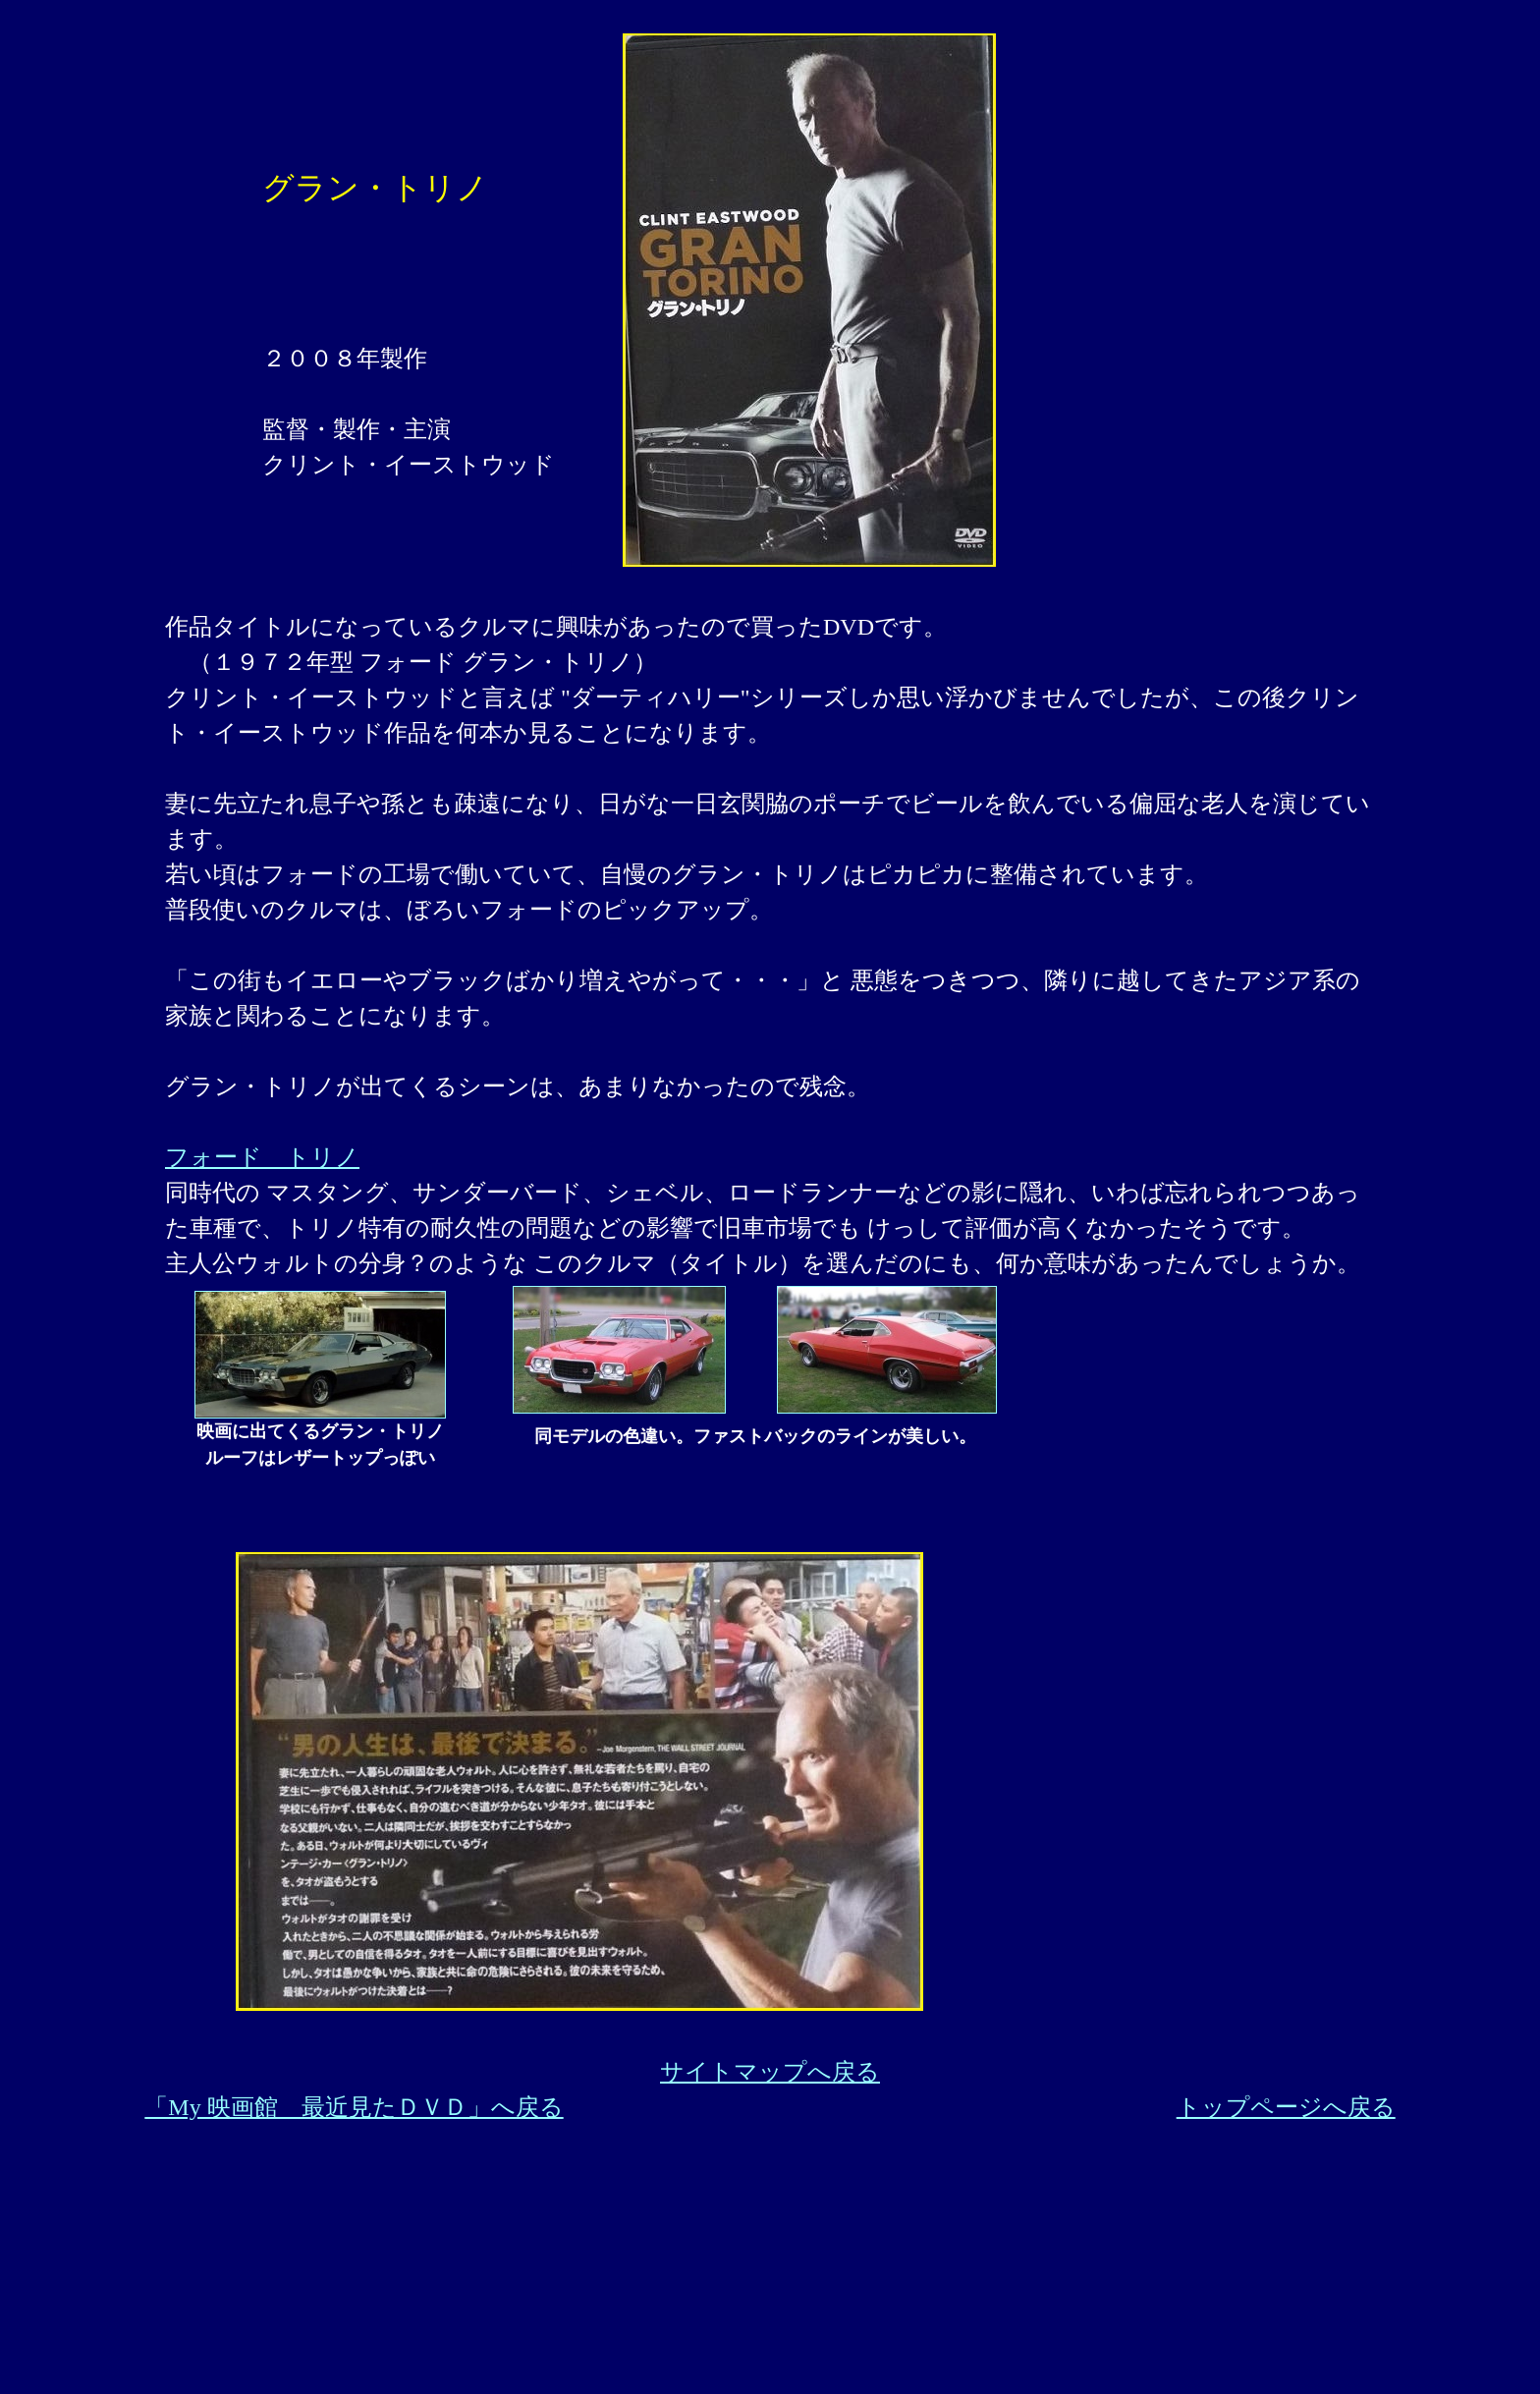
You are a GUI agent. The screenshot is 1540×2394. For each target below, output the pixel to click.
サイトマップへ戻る (770, 2072)
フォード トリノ (262, 1157)
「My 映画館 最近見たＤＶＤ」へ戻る (353, 2107)
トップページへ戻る (1286, 2107)
